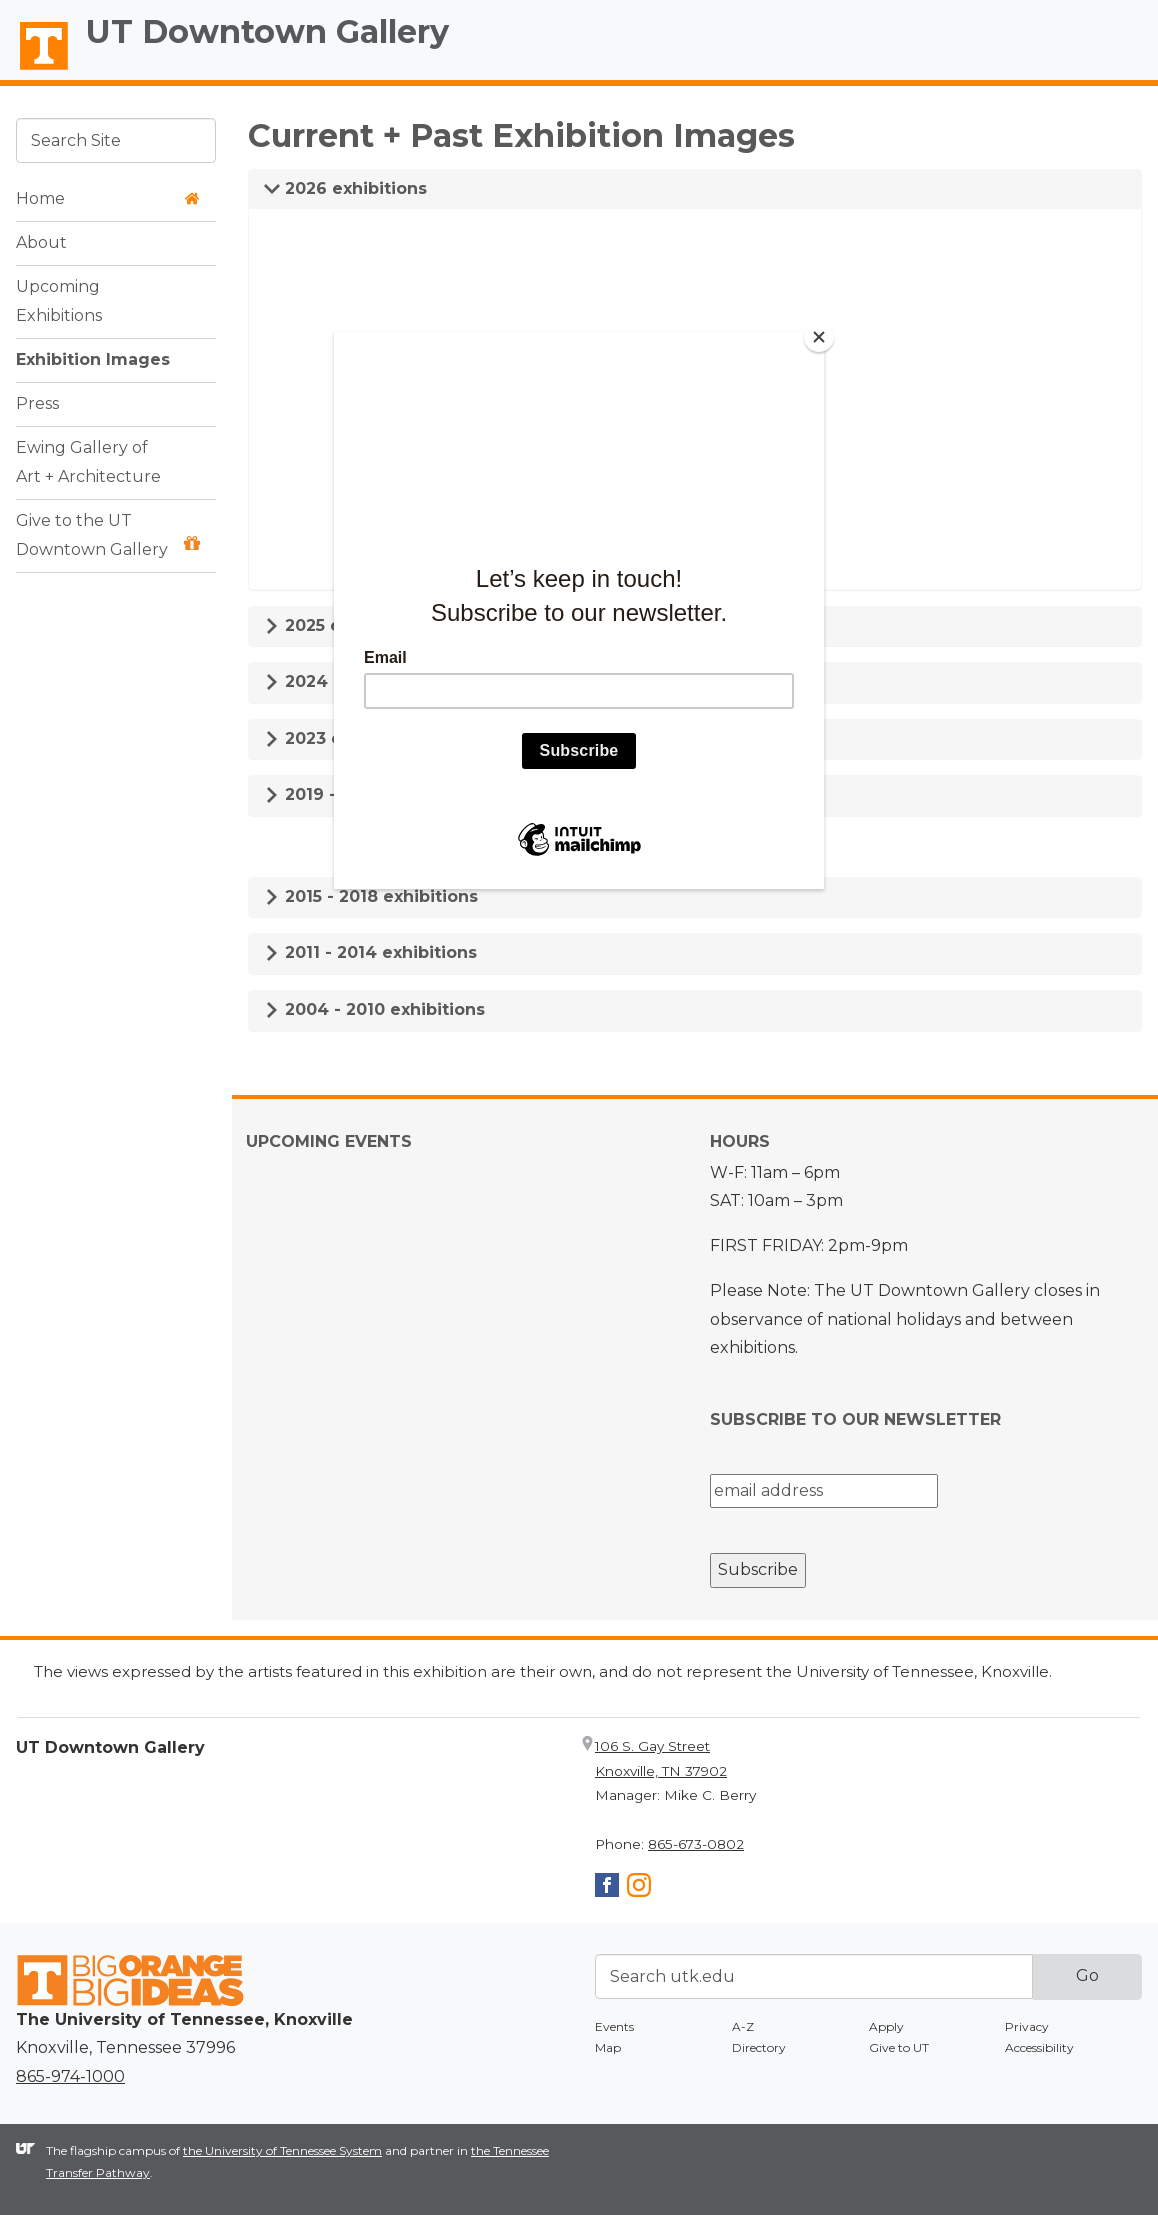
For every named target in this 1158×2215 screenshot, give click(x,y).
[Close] (819, 337)
